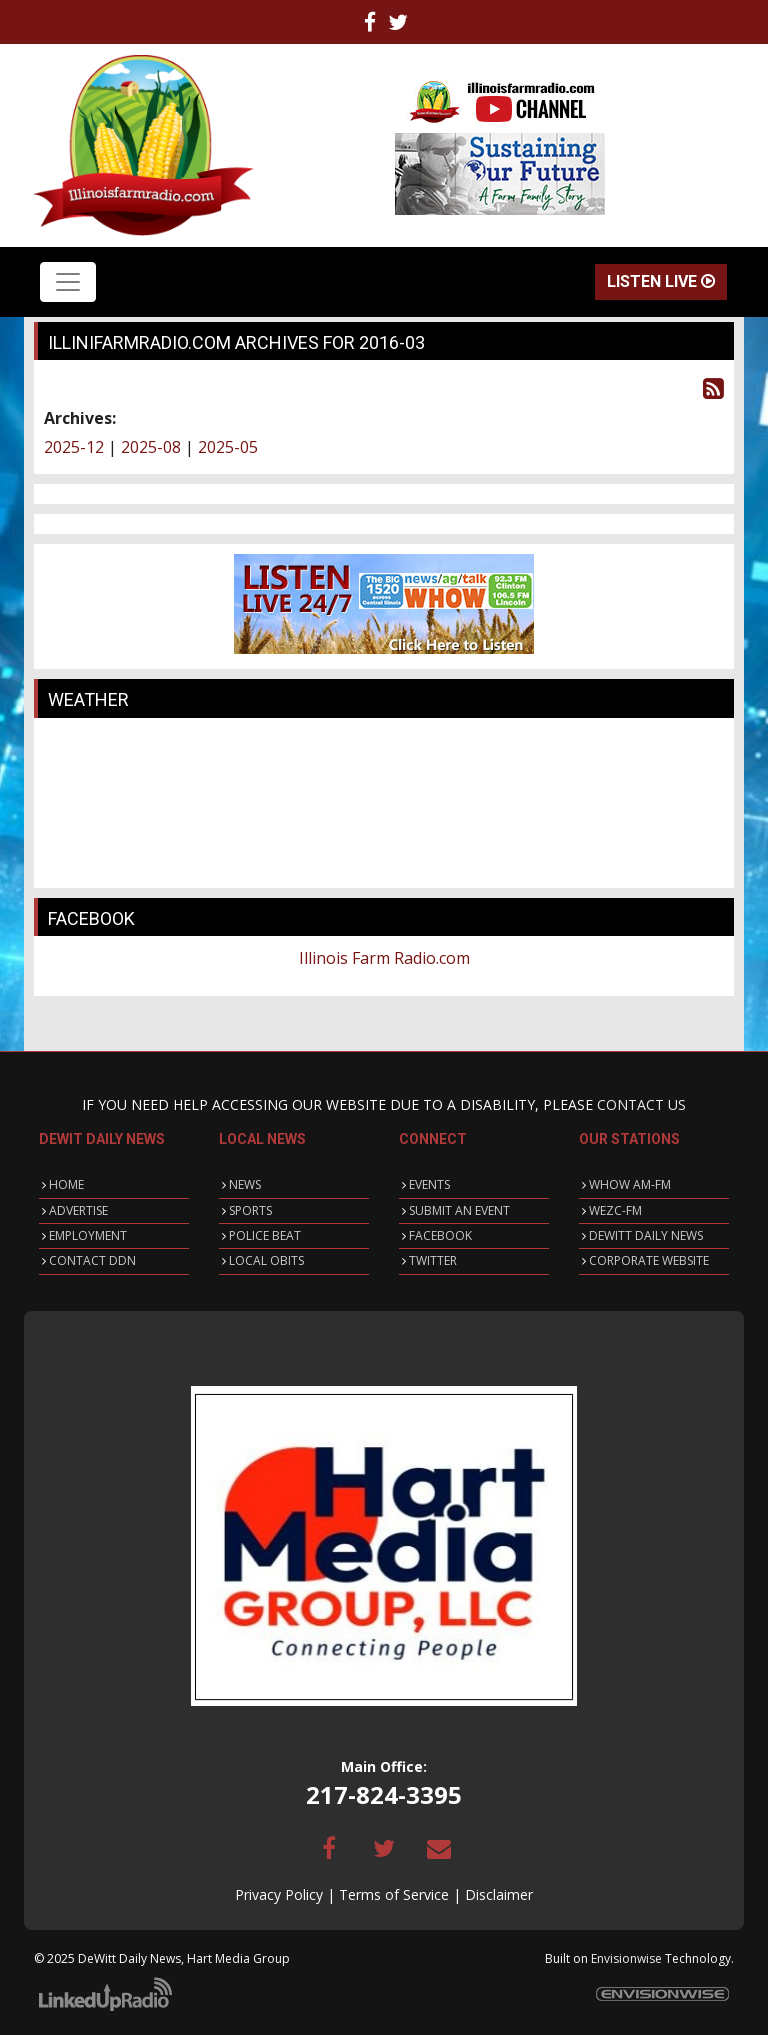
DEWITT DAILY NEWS (646, 1235)
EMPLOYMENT (88, 1235)
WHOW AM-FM (630, 1184)
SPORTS (250, 1210)
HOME (66, 1184)
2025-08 (151, 447)
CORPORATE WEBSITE (649, 1260)
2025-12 (74, 447)
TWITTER (433, 1260)
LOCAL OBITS (266, 1260)
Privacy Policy (279, 1894)
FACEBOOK (440, 1235)
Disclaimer (499, 1894)
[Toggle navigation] (68, 282)
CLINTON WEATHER (384, 803)
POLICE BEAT (265, 1235)
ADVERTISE (78, 1210)
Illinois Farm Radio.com (384, 958)
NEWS (245, 1184)
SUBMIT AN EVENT (459, 1210)
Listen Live (661, 281)
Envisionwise (626, 1958)
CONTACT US (641, 1104)
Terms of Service (394, 1894)
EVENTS (429, 1184)
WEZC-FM (615, 1210)
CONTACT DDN (92, 1260)
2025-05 (228, 447)
